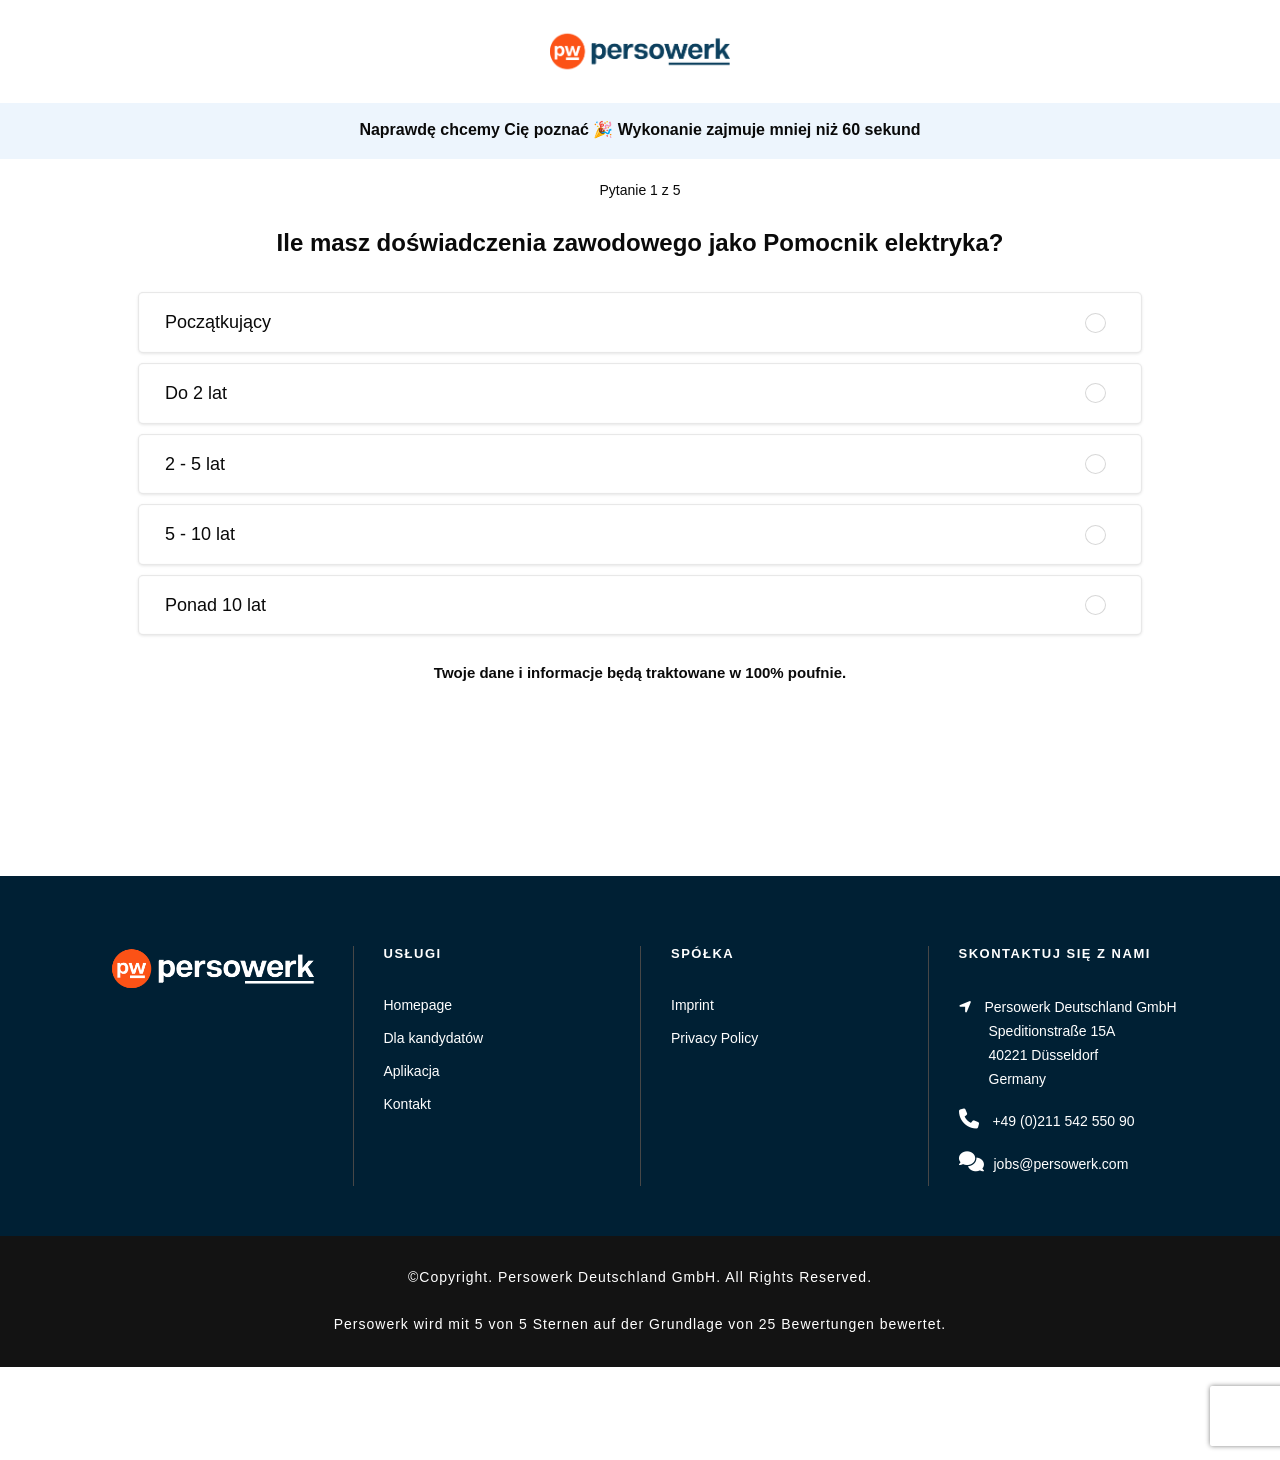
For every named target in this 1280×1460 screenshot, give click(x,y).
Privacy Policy (714, 1038)
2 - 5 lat (195, 464)
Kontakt (407, 1104)
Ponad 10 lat (215, 605)
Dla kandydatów (434, 1038)
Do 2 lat (196, 393)
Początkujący (218, 322)
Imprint (692, 1005)
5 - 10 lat (200, 534)
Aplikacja (412, 1071)
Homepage (418, 1005)
